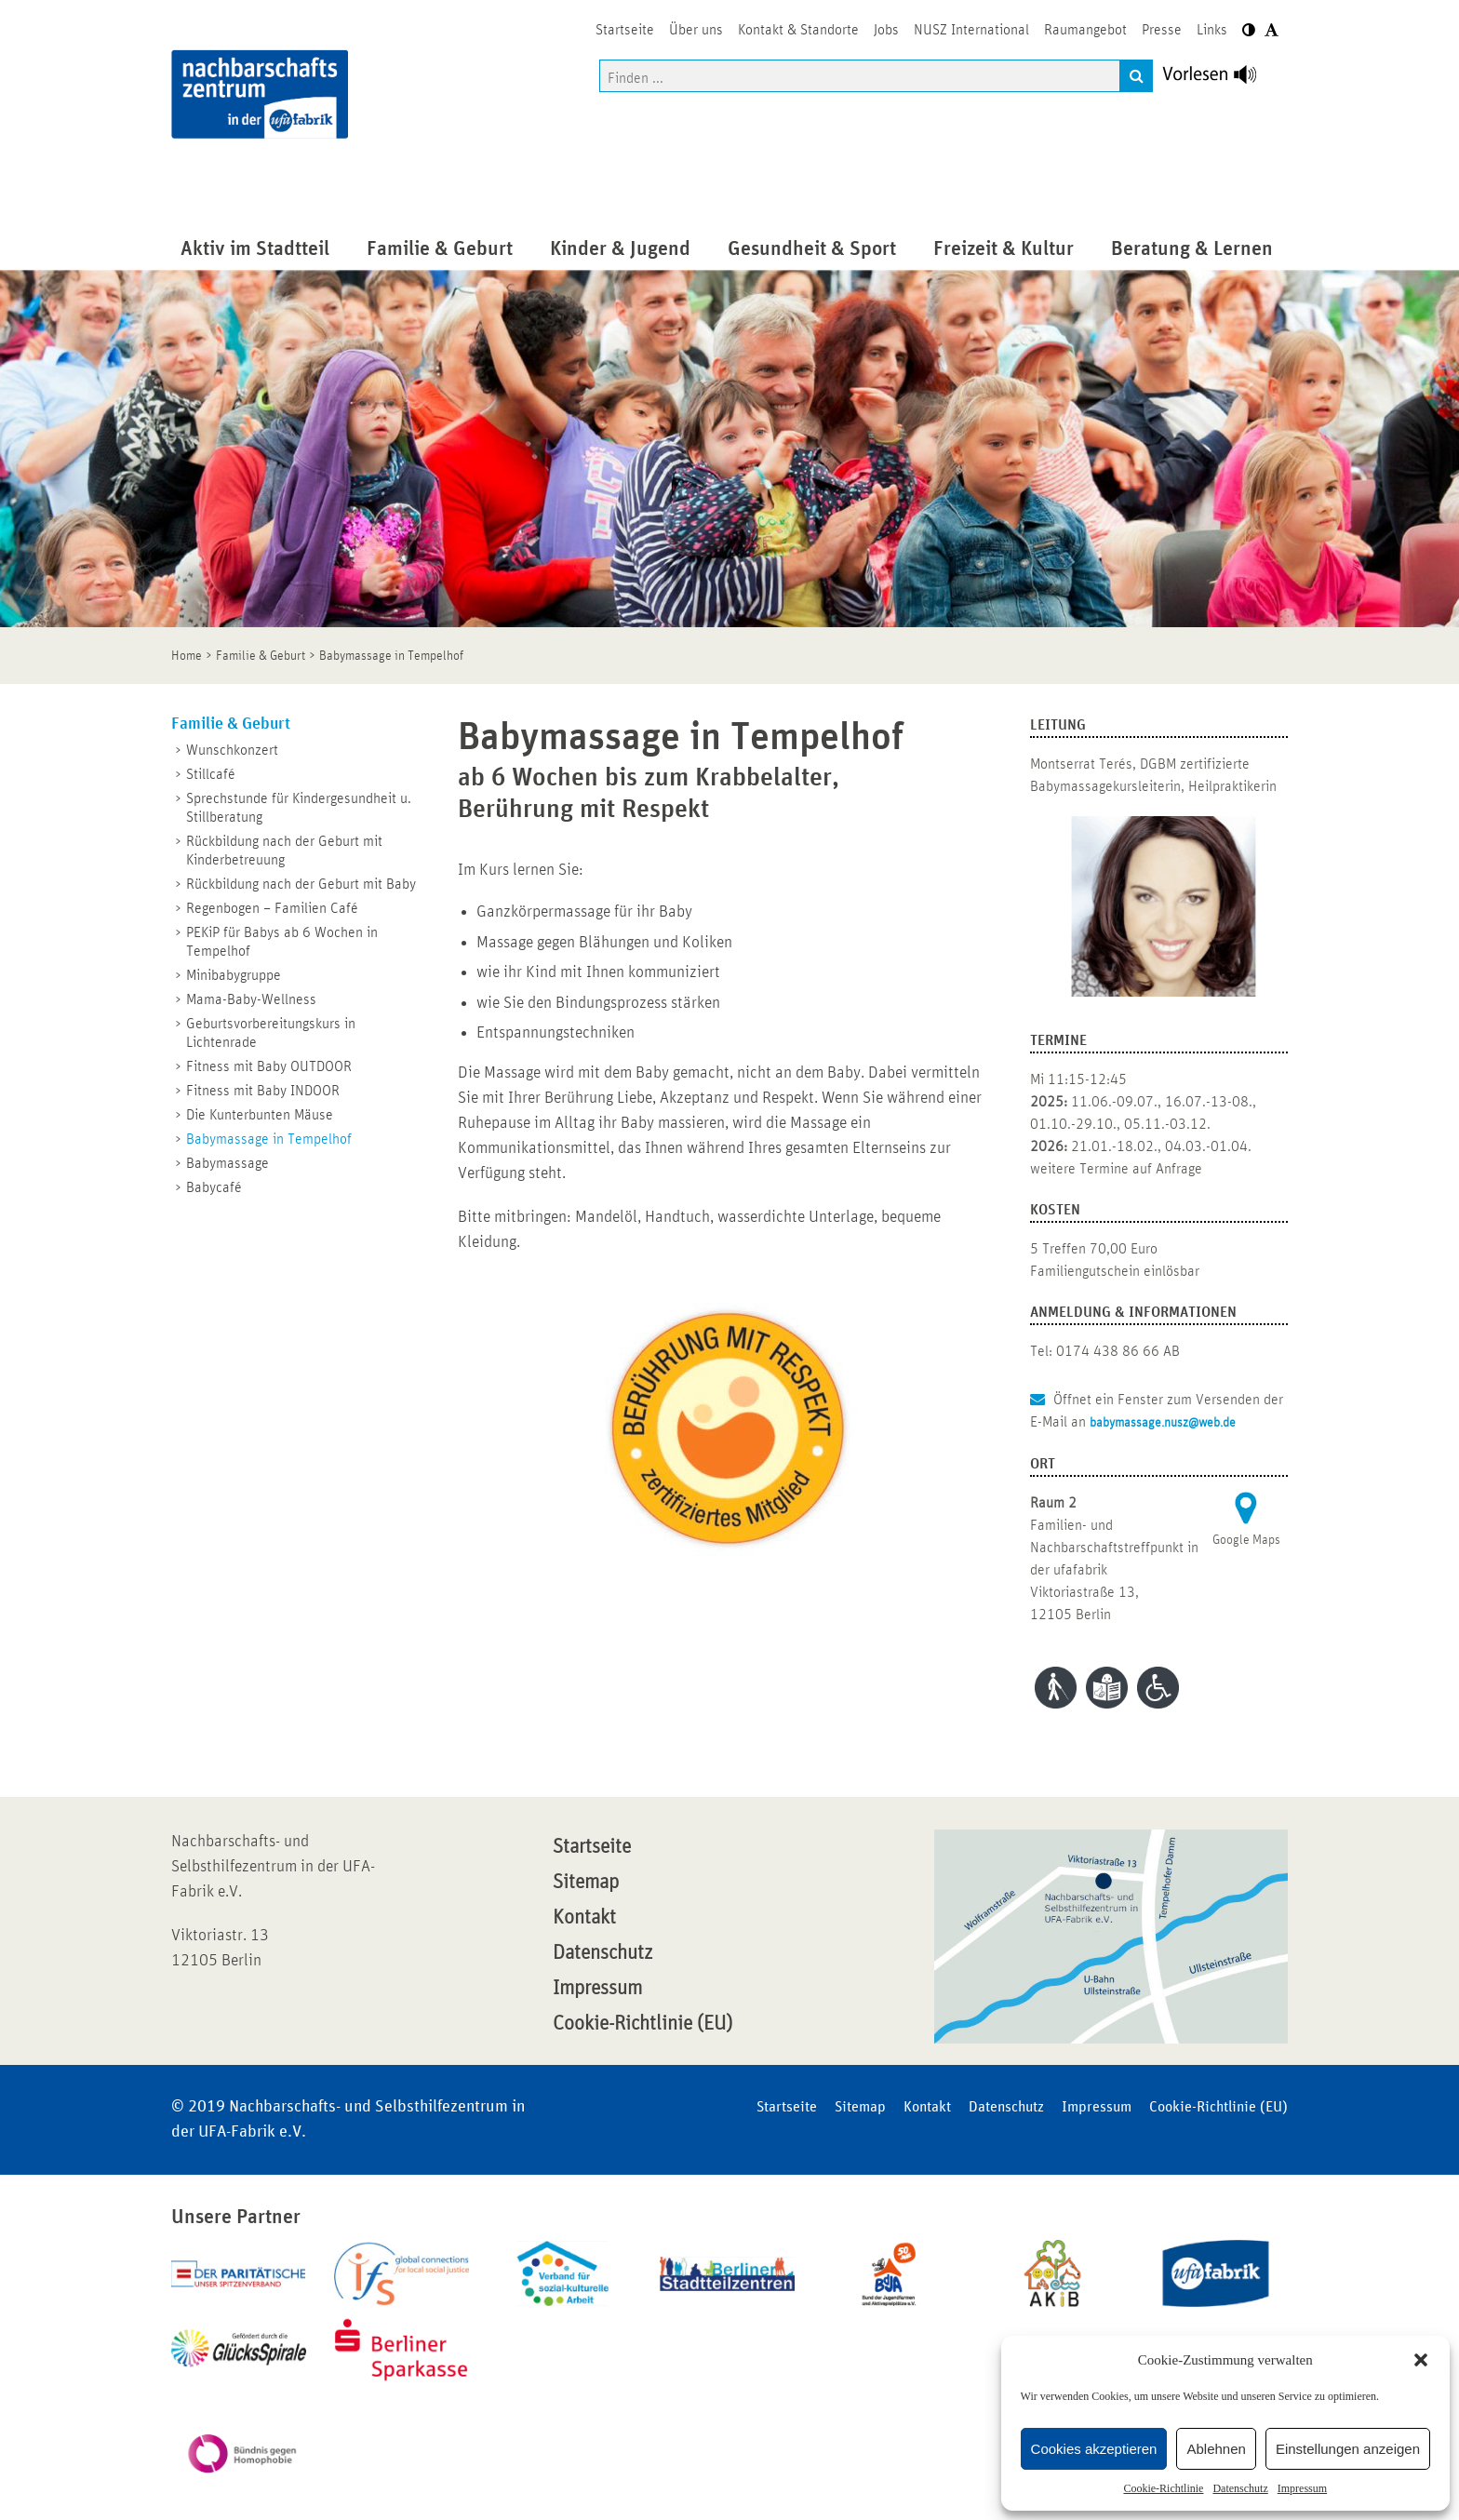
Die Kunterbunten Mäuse (259, 1114)
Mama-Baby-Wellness (251, 999)
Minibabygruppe (233, 975)
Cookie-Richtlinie (1163, 2488)
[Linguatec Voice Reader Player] (1220, 79)
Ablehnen (1215, 2449)
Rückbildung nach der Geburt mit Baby (301, 884)
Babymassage (227, 1163)
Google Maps (1246, 1540)
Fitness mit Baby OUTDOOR (269, 1066)
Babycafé (214, 1187)
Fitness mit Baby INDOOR (263, 1090)
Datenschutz (1239, 2488)
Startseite (592, 1847)
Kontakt (584, 1918)
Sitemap (586, 1882)
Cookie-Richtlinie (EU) (642, 2024)
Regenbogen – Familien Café (272, 908)
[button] (1421, 2360)
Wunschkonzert (232, 750)
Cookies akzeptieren (1094, 2449)
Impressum (1302, 2488)
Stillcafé (210, 774)
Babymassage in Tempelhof (269, 1139)
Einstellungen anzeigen (1348, 2449)
